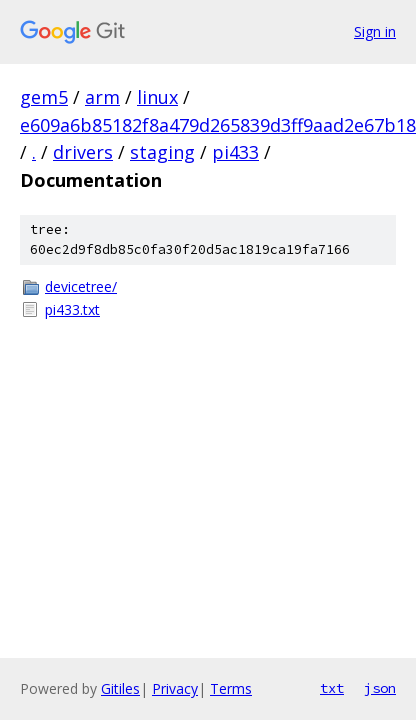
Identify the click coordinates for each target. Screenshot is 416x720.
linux (157, 97)
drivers (83, 152)
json (380, 688)
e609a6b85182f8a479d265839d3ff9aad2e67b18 (218, 125)
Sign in (375, 31)
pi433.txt (72, 309)
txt (332, 688)
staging (162, 152)
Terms (231, 688)
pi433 (235, 152)
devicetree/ (81, 286)
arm (102, 97)
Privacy (175, 688)
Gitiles (120, 688)
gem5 (44, 97)
